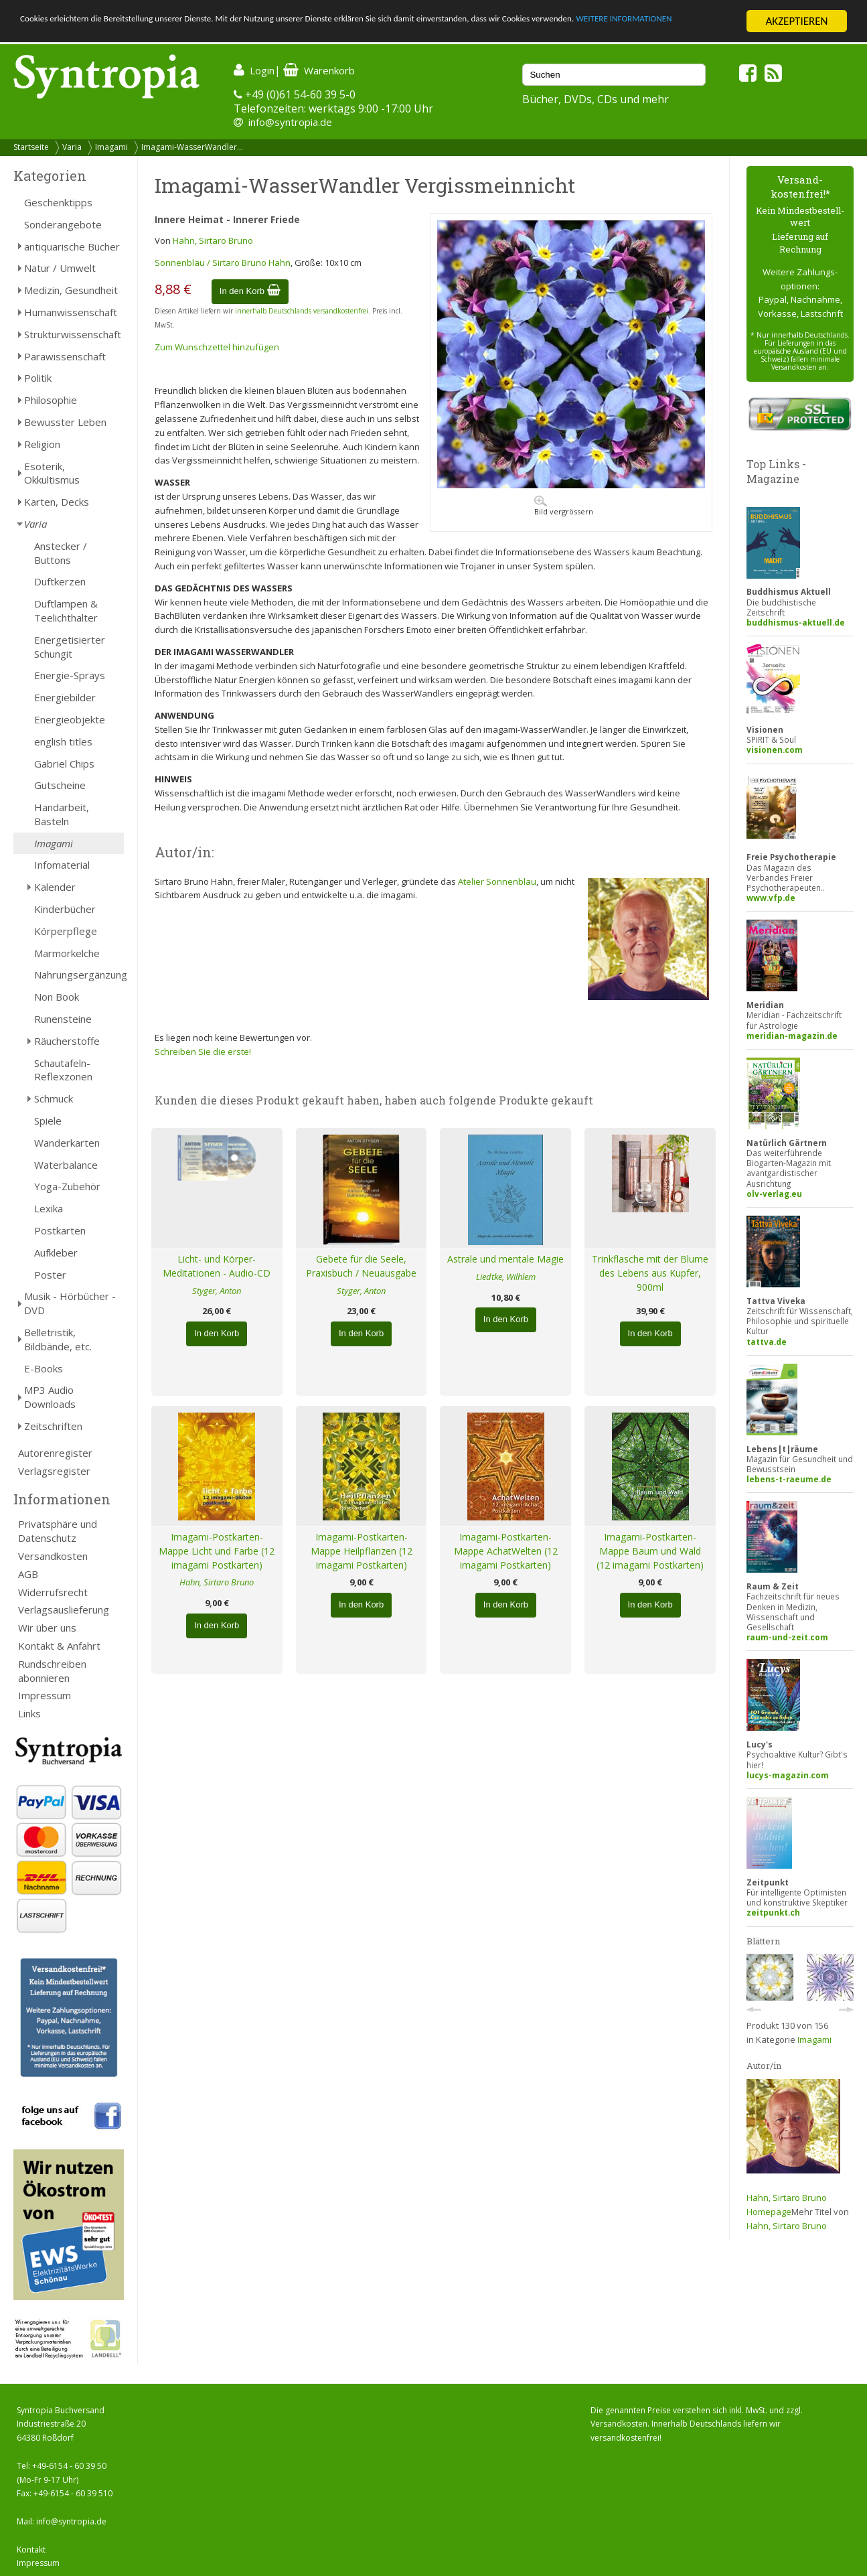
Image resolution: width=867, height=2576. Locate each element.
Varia (72, 147)
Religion (42, 444)
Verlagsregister (54, 1471)
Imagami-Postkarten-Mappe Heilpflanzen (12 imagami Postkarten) (361, 1550)
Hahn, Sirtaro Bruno (213, 240)
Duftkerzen (60, 581)
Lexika (48, 1208)
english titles (63, 741)
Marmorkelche (67, 953)
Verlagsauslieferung (63, 1609)
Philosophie (50, 400)
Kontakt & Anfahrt (59, 1645)
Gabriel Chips (64, 763)
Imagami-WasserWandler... (192, 147)
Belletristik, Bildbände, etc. (58, 1339)
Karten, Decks (56, 501)
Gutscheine (60, 785)
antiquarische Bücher (72, 246)
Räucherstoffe (67, 1041)
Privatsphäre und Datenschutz (57, 1531)
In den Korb (250, 291)
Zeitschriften (53, 1426)
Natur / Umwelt (60, 268)
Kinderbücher (65, 909)
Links (29, 1713)
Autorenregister (55, 1452)
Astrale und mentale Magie (505, 1259)
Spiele (48, 1120)
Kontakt (31, 2549)
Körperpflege (65, 931)
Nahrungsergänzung (79, 974)
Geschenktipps (58, 202)
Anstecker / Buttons (60, 553)
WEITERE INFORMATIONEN (82, 33)
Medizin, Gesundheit (71, 290)
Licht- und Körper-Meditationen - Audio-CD (216, 1266)
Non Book (56, 996)
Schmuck (53, 1098)
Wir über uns (47, 1627)
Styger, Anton (216, 1291)
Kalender (55, 886)
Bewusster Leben (65, 422)
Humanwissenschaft (70, 312)
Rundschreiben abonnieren (52, 1671)
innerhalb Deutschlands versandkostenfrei (301, 310)
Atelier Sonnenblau (497, 881)
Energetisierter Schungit (69, 646)
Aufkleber (56, 1252)
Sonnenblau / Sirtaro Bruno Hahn (223, 263)
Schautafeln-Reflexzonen (63, 1070)
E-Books (43, 1368)
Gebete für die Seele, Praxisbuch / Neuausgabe (361, 1266)
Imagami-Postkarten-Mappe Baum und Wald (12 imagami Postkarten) (650, 1550)
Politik (38, 377)
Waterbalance (66, 1164)
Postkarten (60, 1230)
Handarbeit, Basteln (61, 814)
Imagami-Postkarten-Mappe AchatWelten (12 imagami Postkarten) (506, 1550)
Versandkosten (53, 1556)
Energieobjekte (69, 719)
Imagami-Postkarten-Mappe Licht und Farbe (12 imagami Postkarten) (216, 1550)
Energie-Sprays (69, 675)
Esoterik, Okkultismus (52, 473)
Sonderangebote (63, 224)
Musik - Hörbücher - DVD (70, 1303)
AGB (28, 1574)
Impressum (44, 1695)
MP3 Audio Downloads (50, 1397)
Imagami (111, 147)
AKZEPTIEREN (796, 21)
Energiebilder (65, 697)
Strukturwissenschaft (72, 334)
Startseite (31, 147)
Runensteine (63, 1018)
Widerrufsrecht (53, 1592)
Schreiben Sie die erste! (203, 1052)
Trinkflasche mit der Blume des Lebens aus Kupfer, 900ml (650, 1273)
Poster (50, 1274)
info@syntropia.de (290, 122)
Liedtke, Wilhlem (506, 1277)
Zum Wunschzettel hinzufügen (217, 347)
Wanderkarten (67, 1142)
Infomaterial (62, 864)
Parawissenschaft (65, 356)
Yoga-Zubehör (67, 1186)
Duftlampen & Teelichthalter (66, 610)
